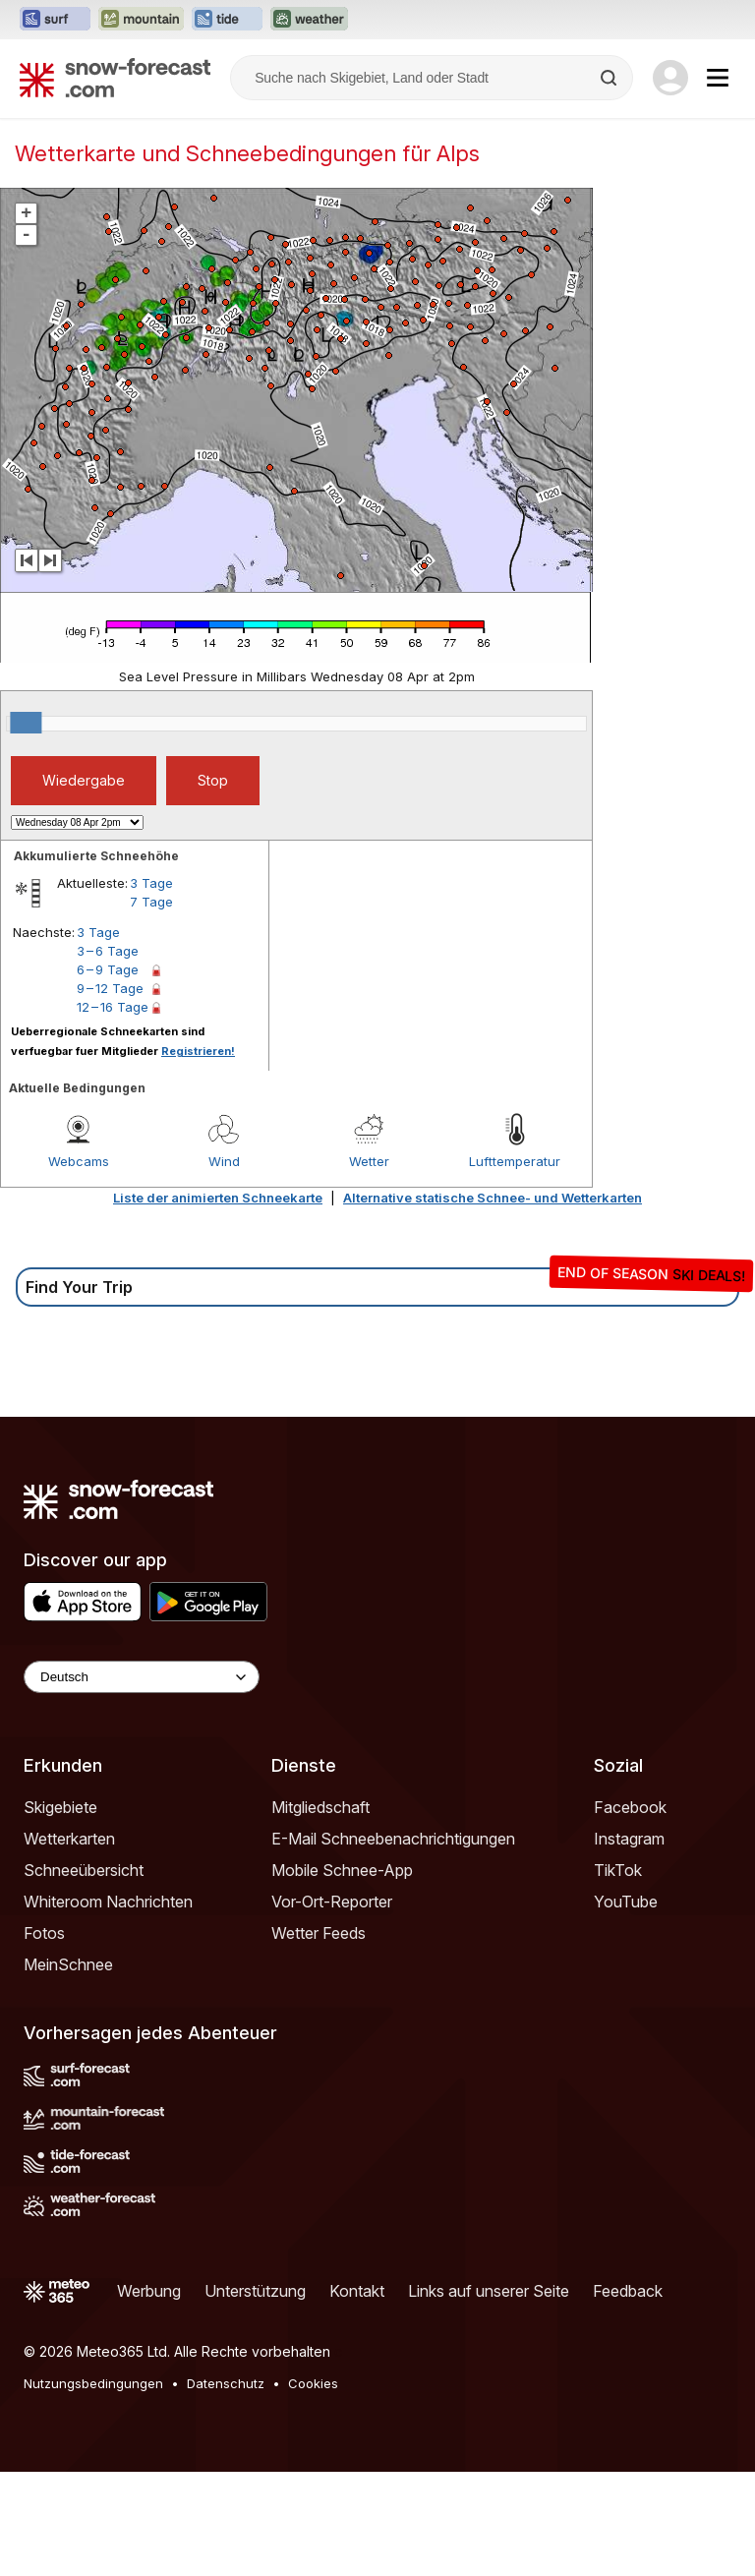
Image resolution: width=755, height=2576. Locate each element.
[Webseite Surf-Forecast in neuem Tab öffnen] (55, 19)
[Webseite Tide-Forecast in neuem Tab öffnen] (227, 19)
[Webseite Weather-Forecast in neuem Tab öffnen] (309, 19)
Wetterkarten (69, 1838)
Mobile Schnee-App (342, 1870)
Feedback (628, 2291)
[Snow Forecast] (115, 77)
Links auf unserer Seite (488, 2291)
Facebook (630, 1807)
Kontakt (356, 2291)
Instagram (629, 1838)
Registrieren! (198, 1051)
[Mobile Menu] (717, 77)
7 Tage (151, 901)
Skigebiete (60, 1807)
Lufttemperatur (514, 1161)
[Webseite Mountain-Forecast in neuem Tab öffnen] (141, 19)
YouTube (626, 1901)
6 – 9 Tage (108, 969)
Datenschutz (225, 2383)
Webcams (78, 1161)
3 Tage (151, 883)
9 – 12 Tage (110, 988)
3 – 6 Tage (108, 951)
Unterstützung (255, 2291)
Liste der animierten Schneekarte (217, 1197)
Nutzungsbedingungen (93, 2383)
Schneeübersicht (84, 1870)
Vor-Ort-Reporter (331, 1901)
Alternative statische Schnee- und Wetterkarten (492, 1197)
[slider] (25, 722)
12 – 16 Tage (112, 1007)
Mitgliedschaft (320, 1807)
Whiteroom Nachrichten (108, 1901)
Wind (224, 1161)
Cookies (313, 2383)
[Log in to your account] (670, 77)
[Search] (610, 77)
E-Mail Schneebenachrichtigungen (393, 1838)
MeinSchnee (68, 1964)
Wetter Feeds (318, 1933)
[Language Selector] (142, 1677)
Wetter (369, 1161)
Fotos (44, 1933)
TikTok (618, 1870)
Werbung (149, 2291)
